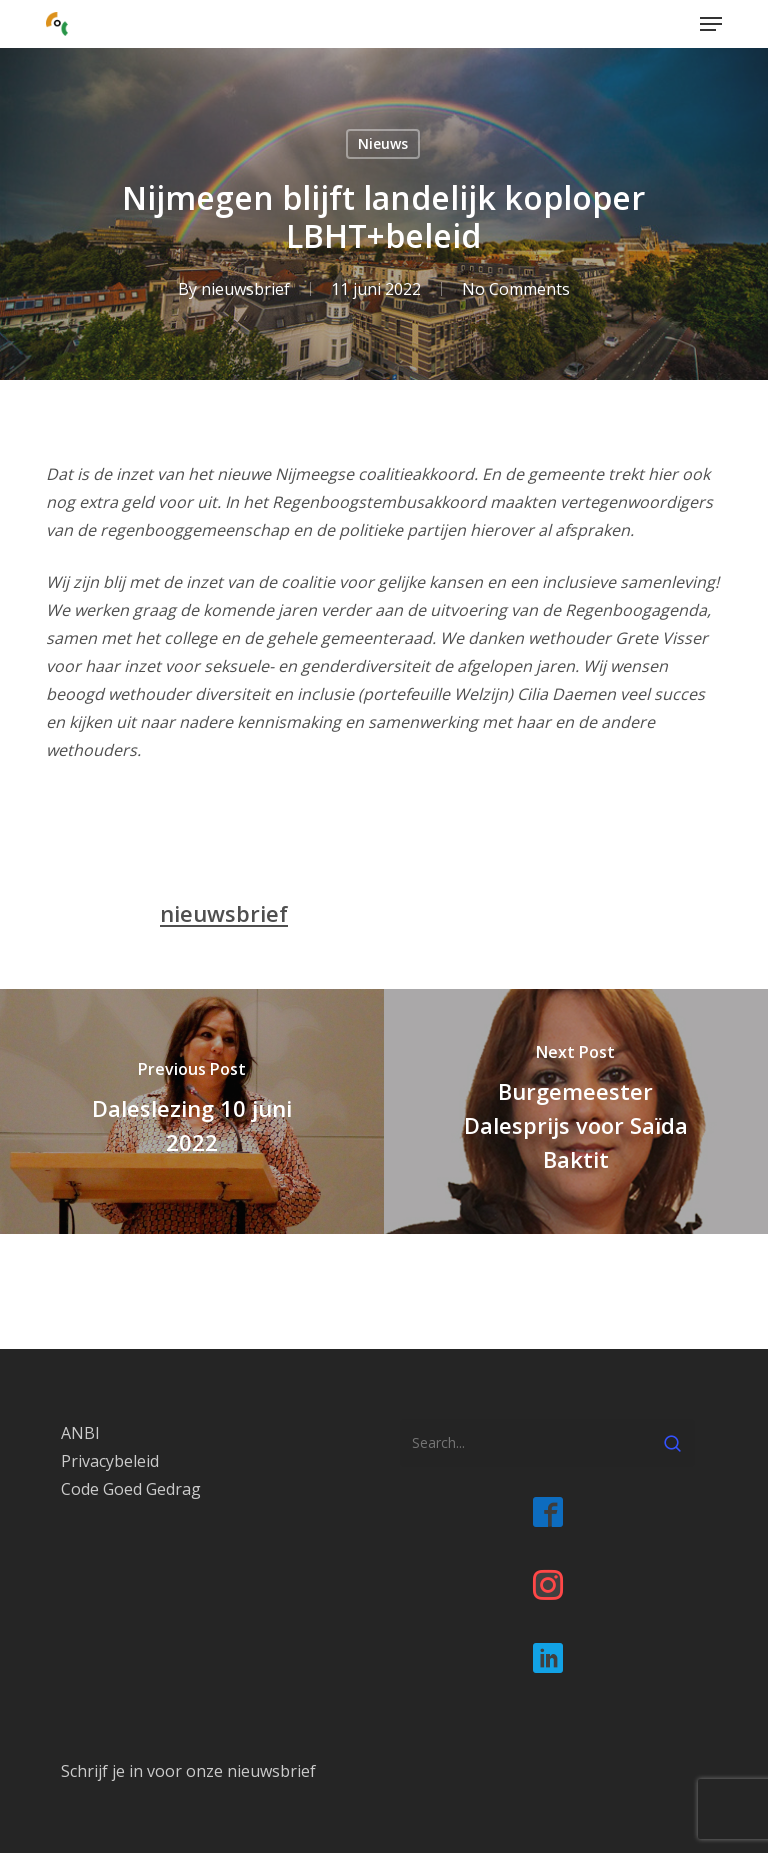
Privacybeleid (110, 1461)
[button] (711, 24)
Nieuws (383, 143)
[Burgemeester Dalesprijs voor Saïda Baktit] (576, 1111)
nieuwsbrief (245, 289)
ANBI (80, 1433)
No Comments (516, 289)
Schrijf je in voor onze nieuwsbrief (188, 1771)
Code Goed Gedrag (131, 1489)
